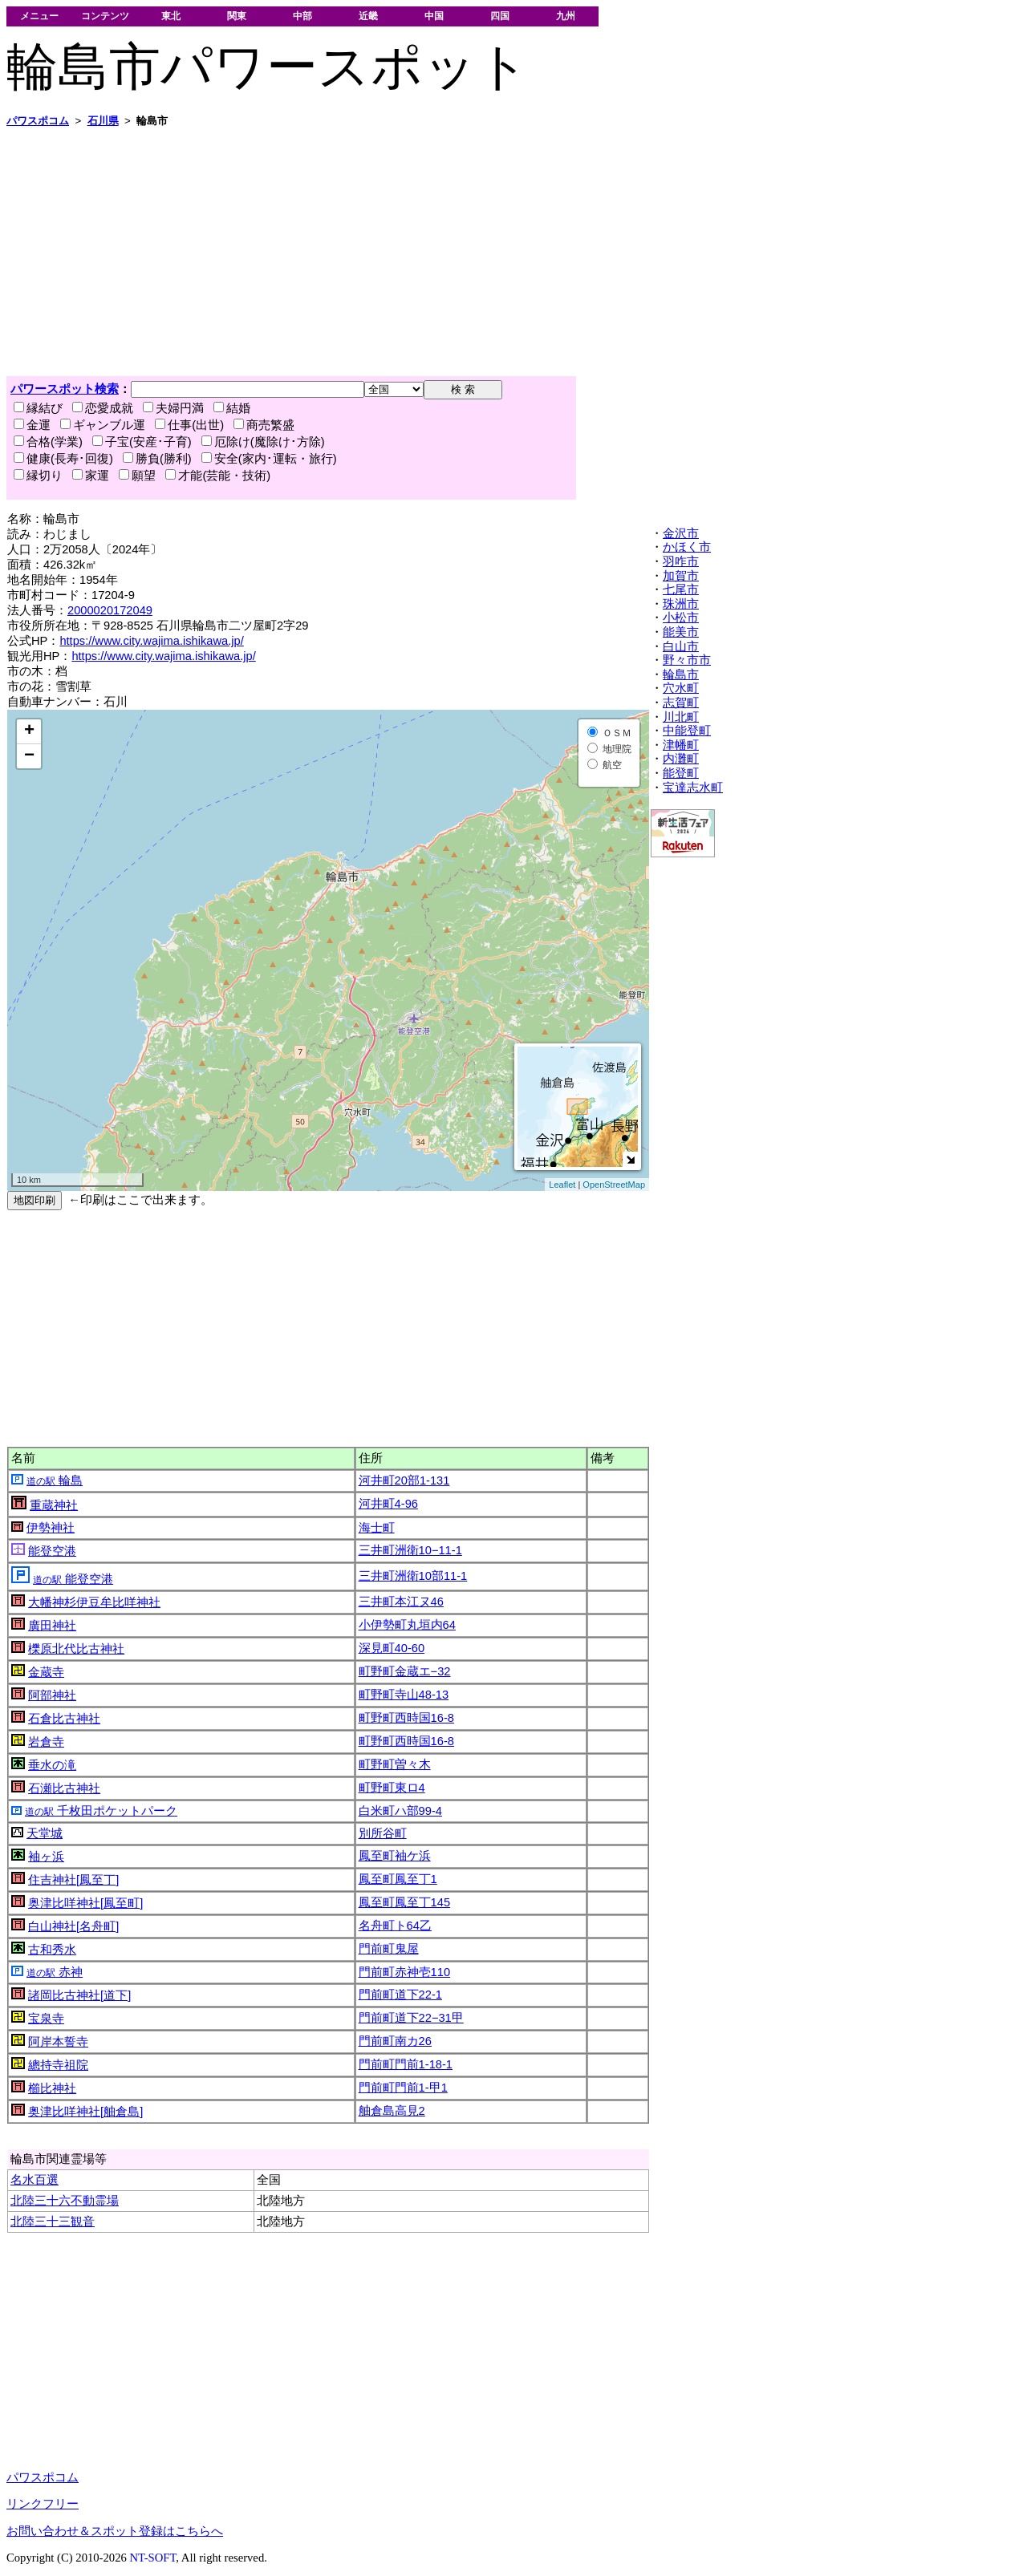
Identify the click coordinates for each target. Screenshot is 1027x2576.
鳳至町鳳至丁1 (398, 1879)
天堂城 (44, 1833)
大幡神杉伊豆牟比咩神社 (94, 1602)
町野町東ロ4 (392, 1787)
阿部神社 (52, 1695)
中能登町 (687, 730)
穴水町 (681, 688)
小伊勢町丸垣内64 (407, 1624)
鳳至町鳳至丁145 (404, 1902)
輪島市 (681, 674)
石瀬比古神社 (64, 1788)
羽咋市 (681, 561)
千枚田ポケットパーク (101, 1810)
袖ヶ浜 (46, 1856)
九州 (565, 15)
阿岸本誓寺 (58, 2041)
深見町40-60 (392, 1648)
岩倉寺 (46, 1742)
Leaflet (562, 1184)
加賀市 (681, 575)
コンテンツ (105, 15)
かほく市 (687, 547)
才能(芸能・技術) (217, 475)
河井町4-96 (388, 1503)
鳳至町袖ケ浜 (395, 1855)
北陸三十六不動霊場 (64, 2200)
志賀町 (681, 702)
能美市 (681, 632)
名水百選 (34, 2179)
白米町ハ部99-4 (400, 1810)
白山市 (681, 646)
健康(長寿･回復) (63, 458)
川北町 (681, 717)
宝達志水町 (693, 787)
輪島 (54, 1480)
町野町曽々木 (395, 1764)
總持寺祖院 (58, 2065)
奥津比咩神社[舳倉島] (85, 2111)
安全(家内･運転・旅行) (269, 458)
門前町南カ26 (395, 2041)
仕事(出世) (189, 425)
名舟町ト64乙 (395, 1925)
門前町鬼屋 (389, 1948)
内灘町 (681, 758)
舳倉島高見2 (392, 2110)
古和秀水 (52, 1949)
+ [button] (29, 731)
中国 (434, 15)
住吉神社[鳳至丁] (73, 1879)
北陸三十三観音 (52, 2221)
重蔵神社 (54, 1505)
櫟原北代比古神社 (76, 1648)
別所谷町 (383, 1833)
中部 (302, 15)
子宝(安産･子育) (142, 441)
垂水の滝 (52, 1765)
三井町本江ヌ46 (401, 1601)
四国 (499, 15)
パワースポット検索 (64, 389)
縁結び (38, 408)
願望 (137, 475)
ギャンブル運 (102, 425)
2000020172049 (109, 610)
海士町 (377, 1527)
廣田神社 (52, 1625)
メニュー (39, 15)
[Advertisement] (487, 252)
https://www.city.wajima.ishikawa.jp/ (151, 640)
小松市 (681, 617)
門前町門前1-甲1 (403, 2087)
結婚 (231, 408)
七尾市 (681, 589)
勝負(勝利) (157, 458)
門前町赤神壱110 (404, 1972)
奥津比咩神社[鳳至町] (85, 1903)
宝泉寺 (46, 2018)
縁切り (38, 475)
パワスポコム (42, 2477)
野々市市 (687, 660)
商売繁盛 (263, 425)
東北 (171, 15)
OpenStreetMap (614, 1184)
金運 (32, 425)
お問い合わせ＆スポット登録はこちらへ (114, 2531)
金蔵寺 (46, 1672)
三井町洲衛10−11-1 (410, 1550)
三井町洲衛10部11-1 (413, 1575)
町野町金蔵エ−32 (405, 1671)
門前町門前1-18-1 (406, 2064)
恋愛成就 (102, 408)
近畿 (368, 15)
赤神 (54, 1972)
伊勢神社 (50, 1527)
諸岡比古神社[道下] (79, 1995)
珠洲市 (681, 603)
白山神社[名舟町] (73, 1926)
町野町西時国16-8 (406, 1717)
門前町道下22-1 (400, 1994)
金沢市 (681, 533)
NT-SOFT (152, 2557)
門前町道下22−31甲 (411, 2017)
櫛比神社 (52, 2088)
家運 (90, 475)
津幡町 (681, 745)
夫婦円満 (173, 408)
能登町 (681, 773)
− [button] (29, 756)
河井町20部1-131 (404, 1480)
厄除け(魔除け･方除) (263, 441)
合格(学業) (48, 441)
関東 (236, 15)
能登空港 (52, 1551)
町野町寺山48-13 (404, 1694)
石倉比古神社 (64, 1718)
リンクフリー (42, 2503)
